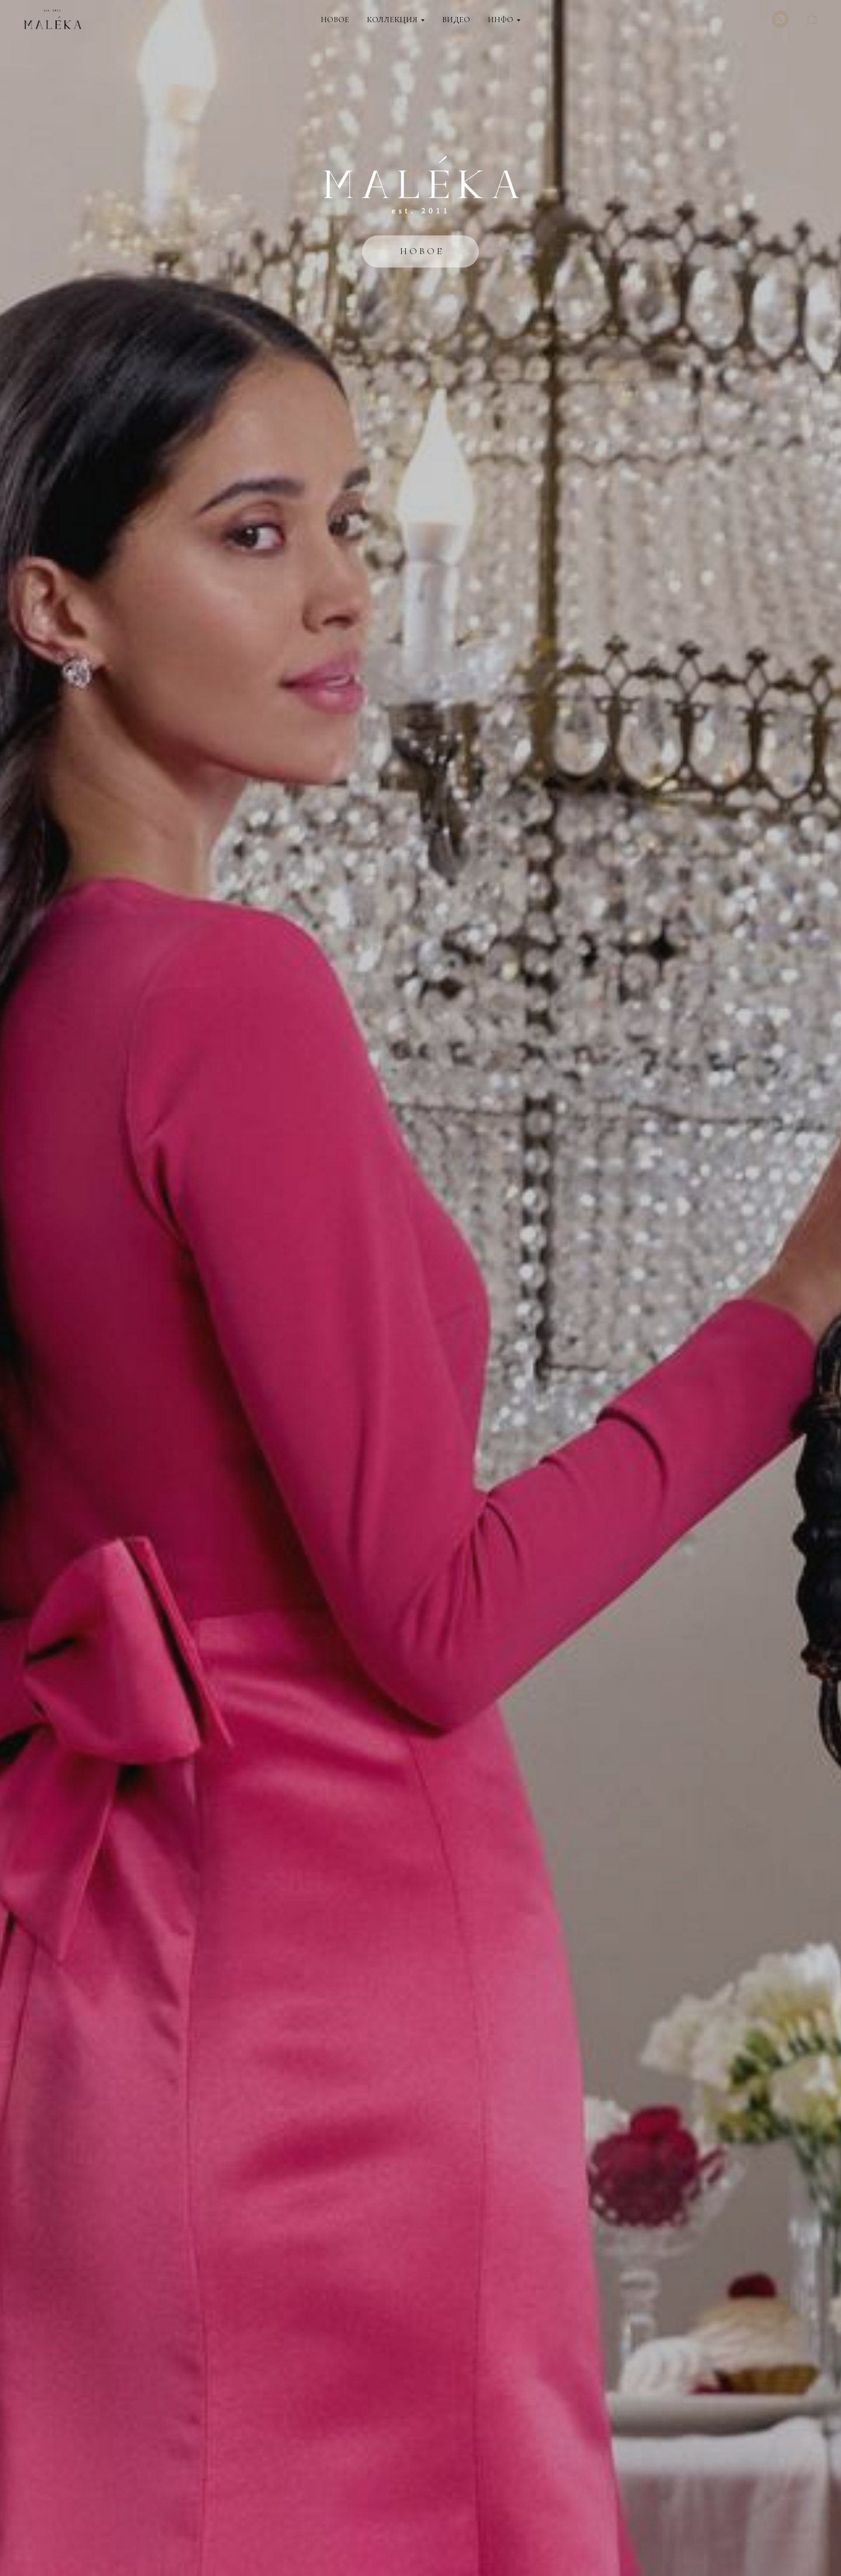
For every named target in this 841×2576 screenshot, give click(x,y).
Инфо (500, 20)
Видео (456, 20)
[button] (812, 19)
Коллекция (392, 20)
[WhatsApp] (780, 19)
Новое (335, 20)
